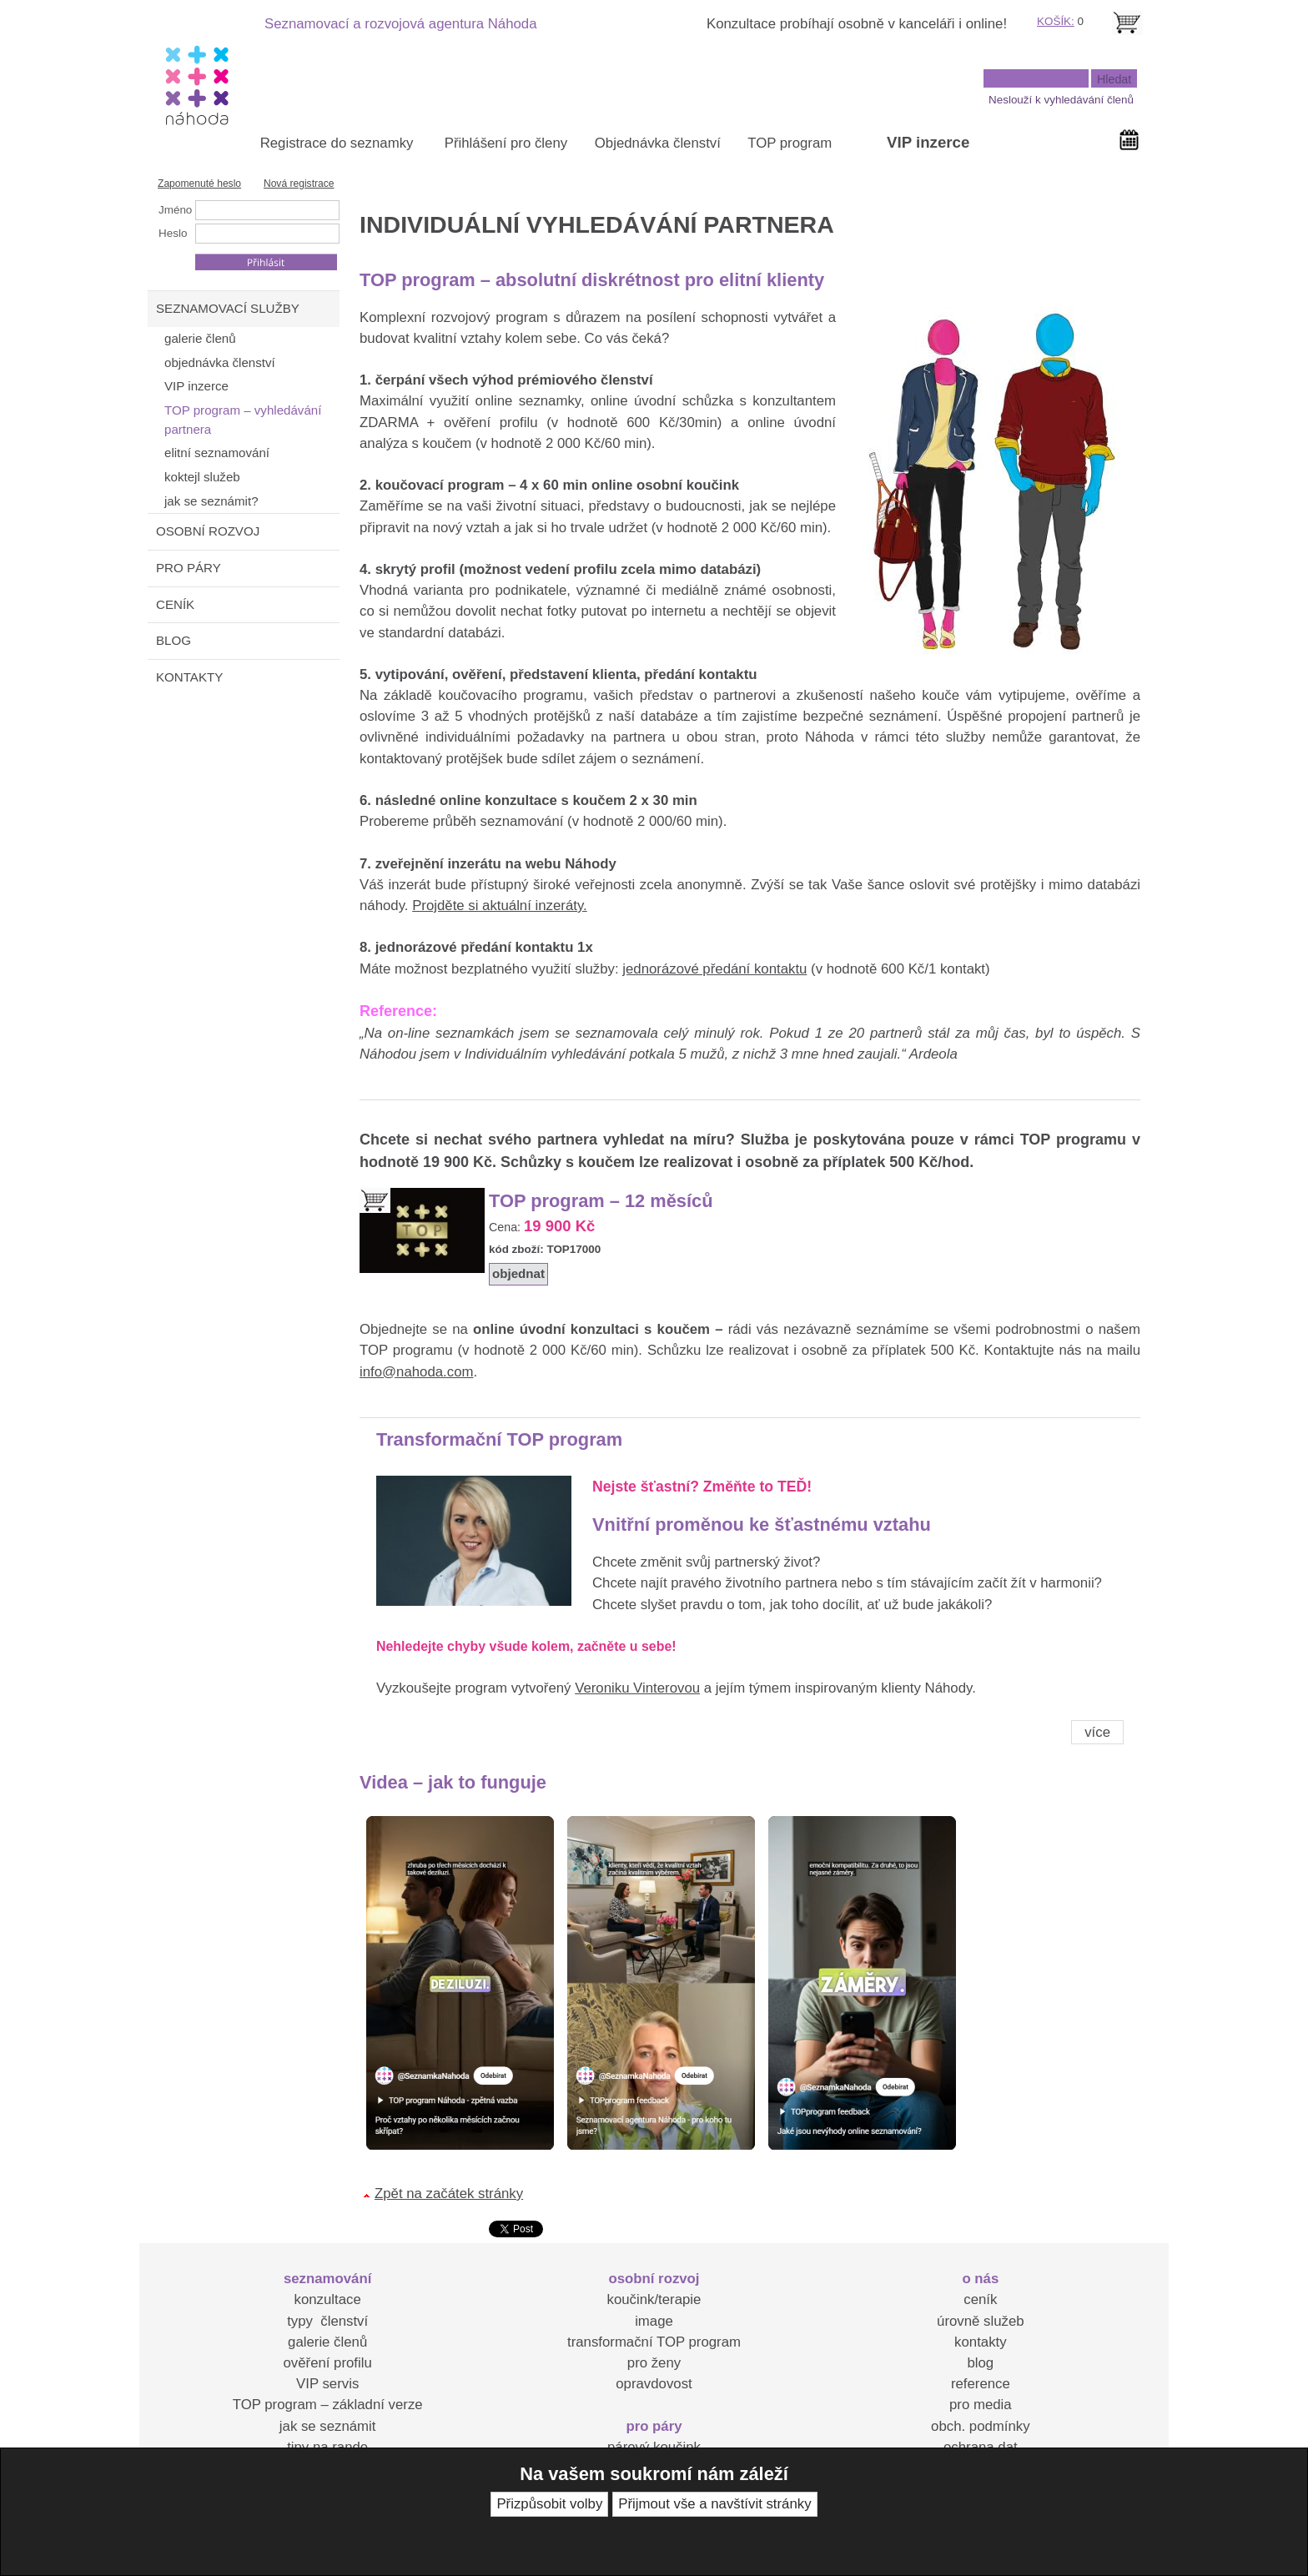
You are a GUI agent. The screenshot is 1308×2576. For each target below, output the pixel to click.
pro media (980, 2404)
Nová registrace (299, 183)
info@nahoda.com (416, 1372)
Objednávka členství (658, 143)
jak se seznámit (327, 2426)
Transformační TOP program (499, 1439)
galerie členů (327, 2342)
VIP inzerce (928, 142)
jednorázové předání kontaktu (714, 969)
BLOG (173, 640)
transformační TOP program (654, 2342)
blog (980, 2363)
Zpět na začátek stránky (449, 2193)
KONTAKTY (189, 677)
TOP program (789, 143)
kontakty (980, 2342)
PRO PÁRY (188, 568)
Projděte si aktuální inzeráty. (499, 905)
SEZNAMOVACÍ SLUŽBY (227, 308)
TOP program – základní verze (328, 2404)
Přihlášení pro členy (506, 143)
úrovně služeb (980, 2321)
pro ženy (654, 2363)
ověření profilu (327, 2363)
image (654, 2321)
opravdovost (654, 2384)
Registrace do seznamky (337, 143)
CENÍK (175, 604)
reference (980, 2384)
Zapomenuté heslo (199, 183)
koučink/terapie (654, 2299)
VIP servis (327, 2384)
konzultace (327, 2299)
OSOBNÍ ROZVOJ (207, 531)
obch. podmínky (980, 2426)
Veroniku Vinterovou (637, 1688)
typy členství (327, 2321)
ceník (980, 2299)
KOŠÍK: (1055, 21)
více (1097, 1732)
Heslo (172, 233)
